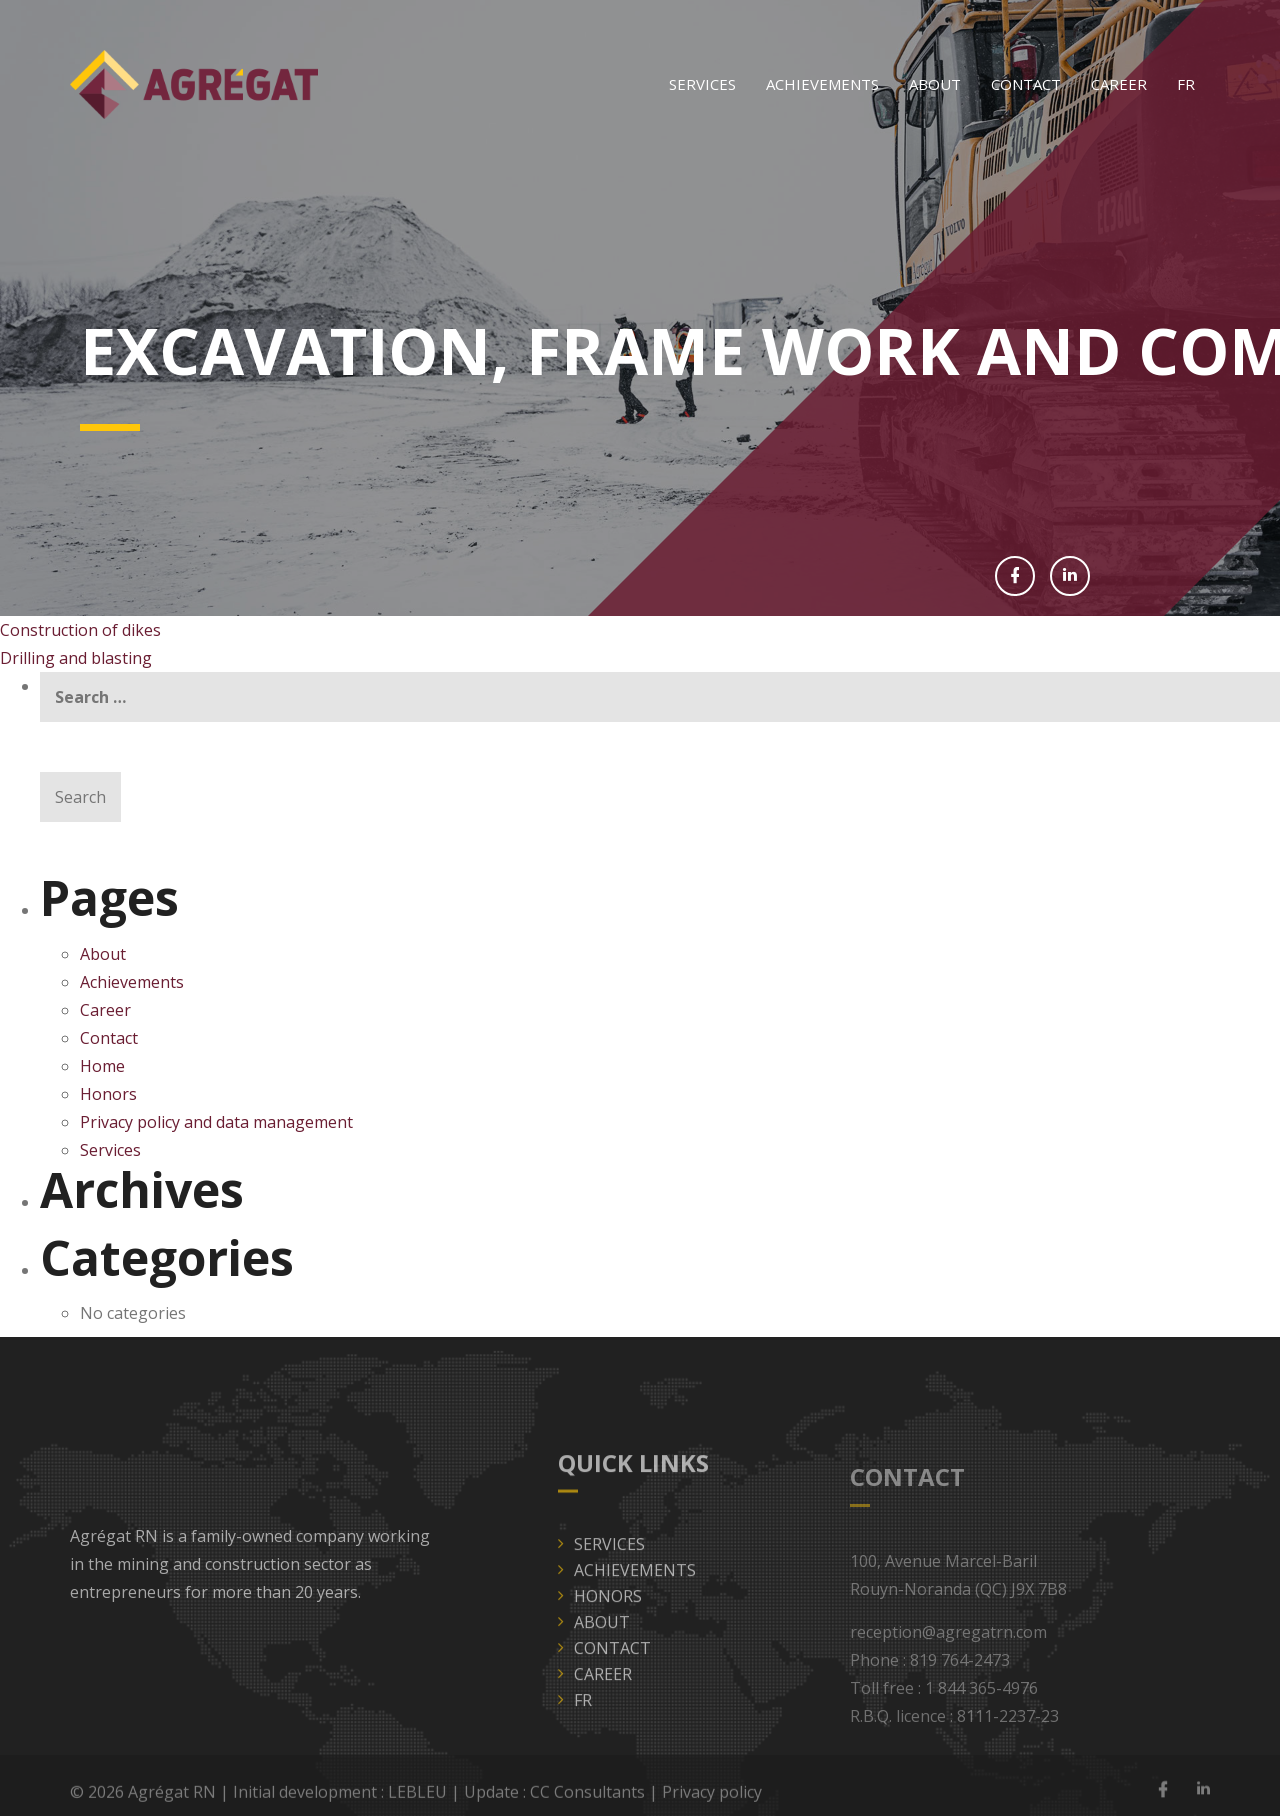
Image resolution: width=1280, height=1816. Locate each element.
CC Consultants (587, 1799)
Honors (108, 1094)
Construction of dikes (80, 630)
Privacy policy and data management (216, 1122)
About (935, 84)
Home (102, 1066)
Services (702, 84)
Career (1119, 84)
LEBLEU (417, 1799)
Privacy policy (712, 1799)
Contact (1026, 84)
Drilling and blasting (76, 658)
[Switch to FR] (1186, 84)
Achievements (822, 84)
